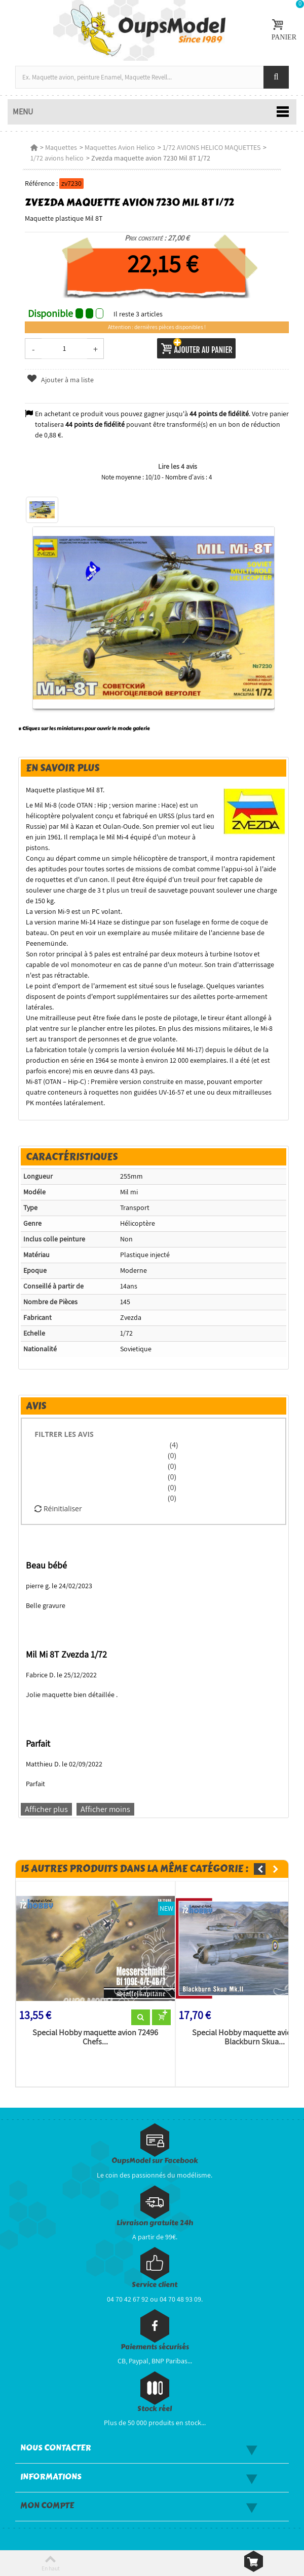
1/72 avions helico (57, 158)
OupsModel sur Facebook (154, 2160)
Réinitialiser (58, 1508)
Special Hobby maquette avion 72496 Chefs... (95, 2037)
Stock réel (154, 2408)
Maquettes (61, 147)
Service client (154, 2284)
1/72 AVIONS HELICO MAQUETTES (211, 147)
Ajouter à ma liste (60, 379)
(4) (173, 1445)
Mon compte (47, 2506)
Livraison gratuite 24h (155, 2223)
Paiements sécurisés (155, 2347)
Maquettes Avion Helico (120, 147)
